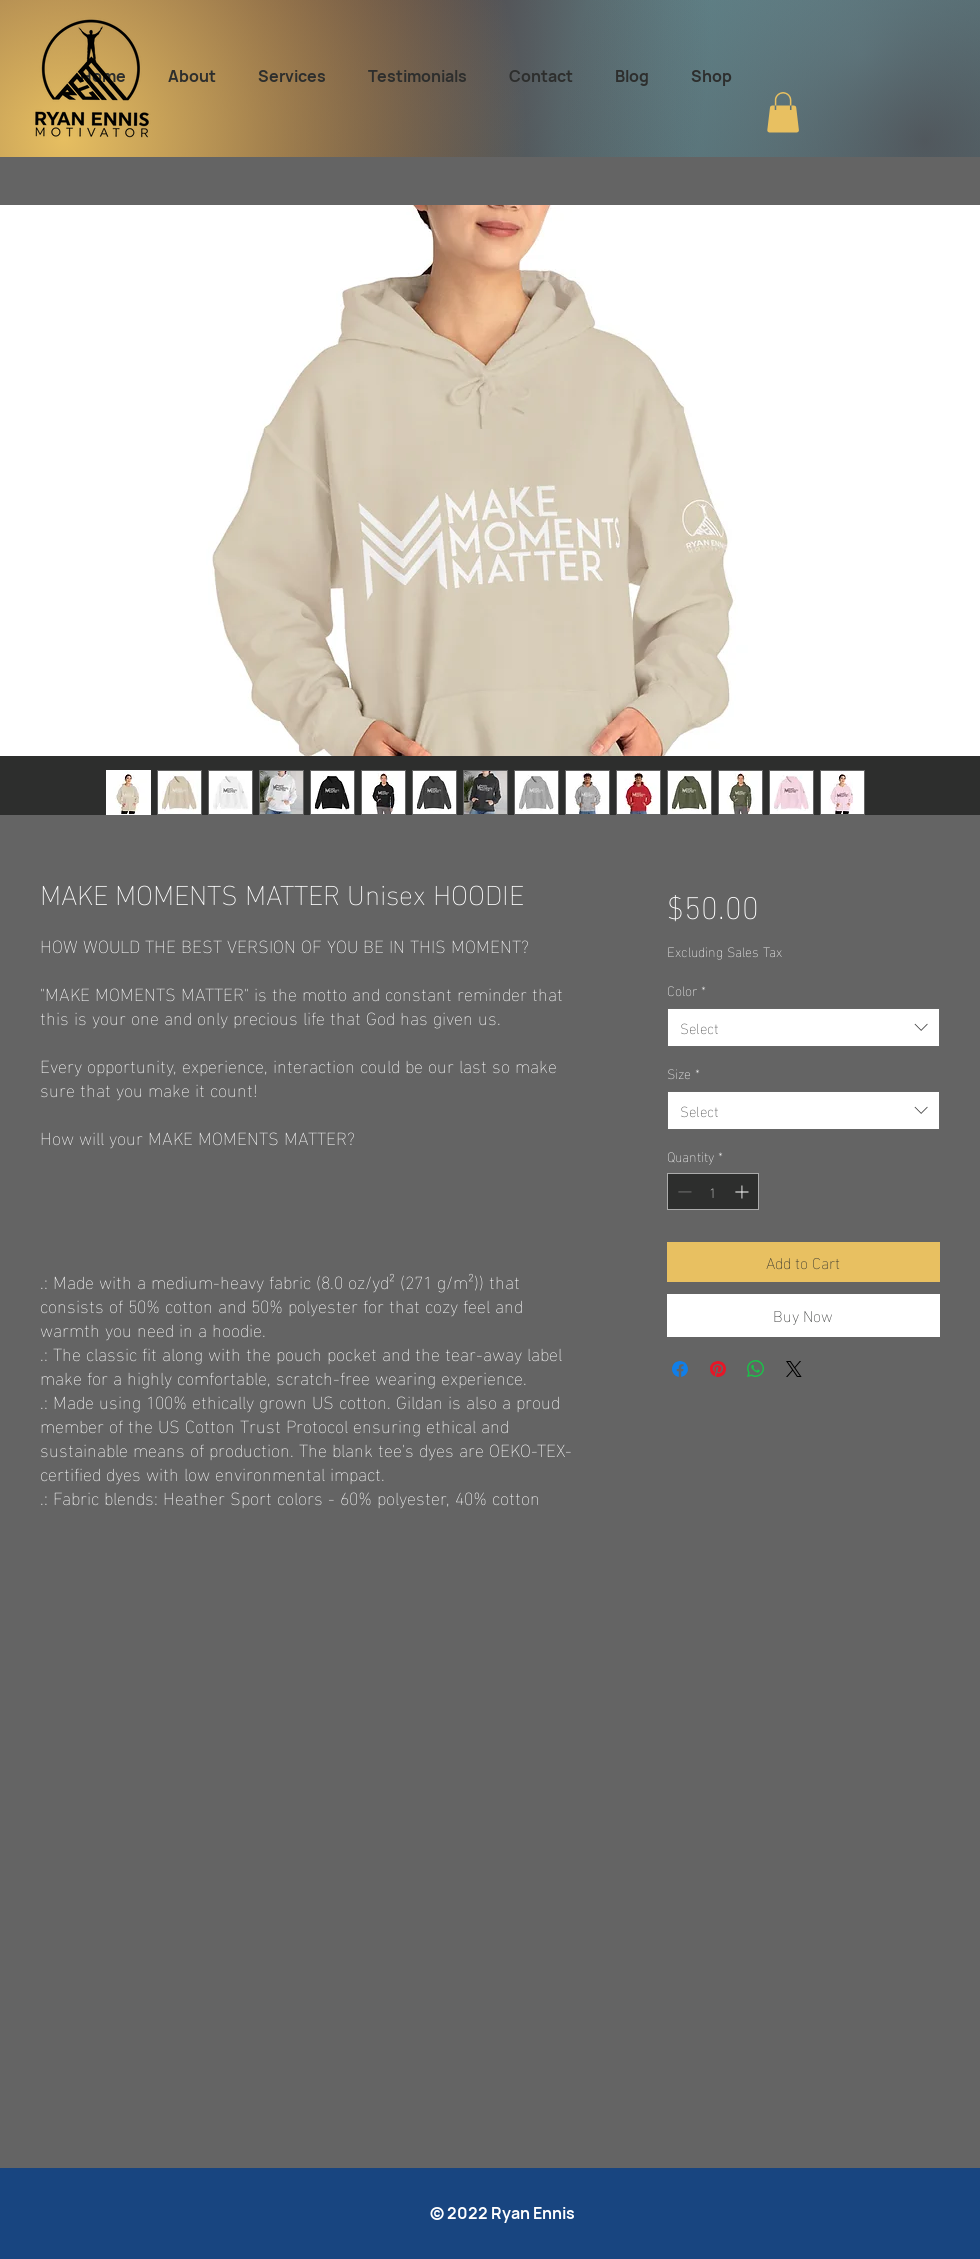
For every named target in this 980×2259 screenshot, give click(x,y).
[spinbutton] (713, 1191)
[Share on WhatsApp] (756, 1369)
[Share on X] (794, 1369)
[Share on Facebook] (680, 1369)
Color (686, 990)
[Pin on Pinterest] (718, 1369)
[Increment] (743, 1191)
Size (683, 1073)
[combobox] (803, 1027)
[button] (783, 112)
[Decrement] (682, 1191)
